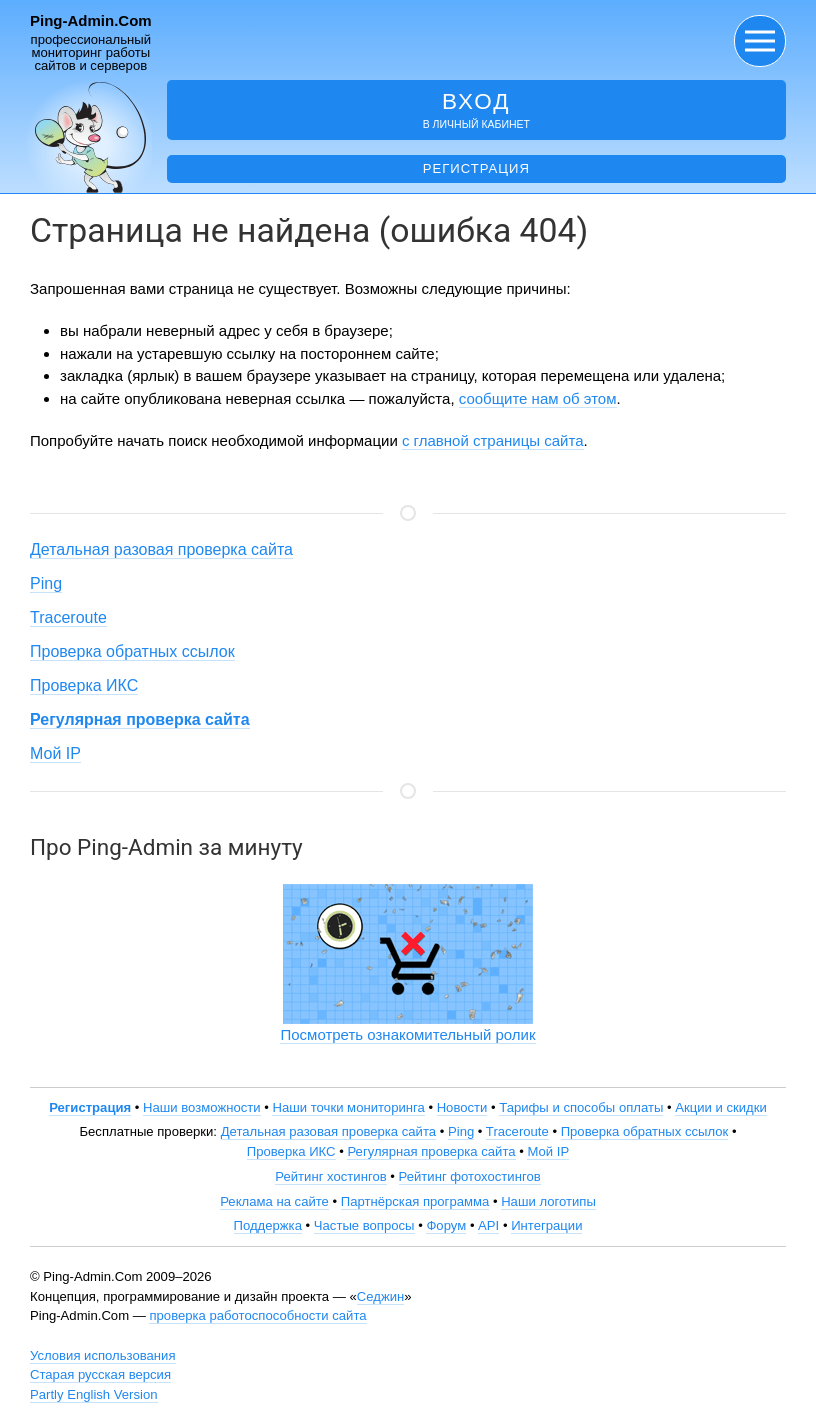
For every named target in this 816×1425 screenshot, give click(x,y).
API (488, 1225)
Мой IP (55, 753)
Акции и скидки (721, 1107)
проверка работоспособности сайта (257, 1315)
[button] (760, 41)
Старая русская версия (100, 1374)
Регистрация (476, 168)
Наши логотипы (548, 1201)
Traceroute (68, 617)
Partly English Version (94, 1394)
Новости (462, 1107)
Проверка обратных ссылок (132, 651)
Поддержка (268, 1225)
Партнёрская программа (415, 1201)
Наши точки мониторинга (348, 1107)
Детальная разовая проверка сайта (161, 549)
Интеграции (546, 1225)
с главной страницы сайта (493, 440)
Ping (46, 583)
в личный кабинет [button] (476, 109)
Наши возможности (202, 1107)
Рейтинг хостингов (330, 1176)
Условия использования (103, 1355)
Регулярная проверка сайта (431, 1151)
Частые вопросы (364, 1225)
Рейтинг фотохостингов (470, 1176)
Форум (446, 1225)
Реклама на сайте (274, 1201)
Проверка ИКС (84, 685)
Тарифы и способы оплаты (581, 1107)
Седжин (380, 1296)
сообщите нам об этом (538, 398)
